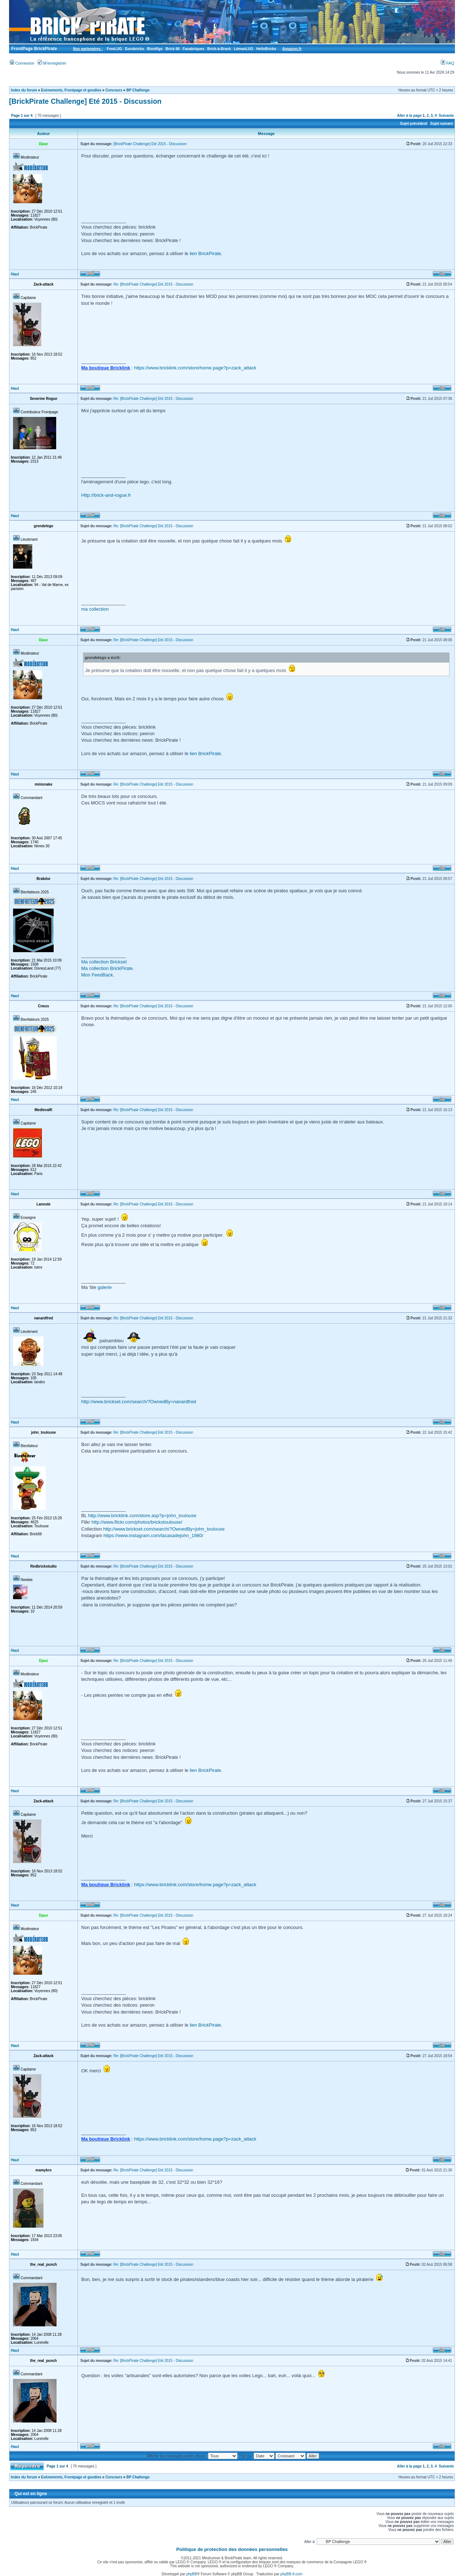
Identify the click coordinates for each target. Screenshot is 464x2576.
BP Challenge (137, 90)
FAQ (447, 63)
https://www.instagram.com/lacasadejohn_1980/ (153, 1535)
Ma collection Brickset (104, 962)
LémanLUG (243, 49)
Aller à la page (409, 116)
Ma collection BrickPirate (107, 968)
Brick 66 (173, 49)
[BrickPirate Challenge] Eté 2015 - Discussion (85, 101)
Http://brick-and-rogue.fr (106, 495)
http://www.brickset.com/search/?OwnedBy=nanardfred (138, 1401)
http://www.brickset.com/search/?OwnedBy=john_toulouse (164, 1529)
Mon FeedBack (97, 975)
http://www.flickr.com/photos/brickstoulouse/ (136, 1522)
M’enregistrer (52, 63)
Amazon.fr (292, 48)
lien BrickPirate (205, 253)
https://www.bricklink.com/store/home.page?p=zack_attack (195, 367)
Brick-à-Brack (219, 49)
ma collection (95, 609)
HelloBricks (266, 49)
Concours (114, 90)
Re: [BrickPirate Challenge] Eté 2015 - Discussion (153, 284)
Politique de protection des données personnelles (232, 2549)
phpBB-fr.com (292, 2574)
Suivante (446, 116)
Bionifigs (155, 49)
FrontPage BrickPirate (33, 48)
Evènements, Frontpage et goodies (71, 90)
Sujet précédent (413, 124)
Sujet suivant (441, 124)
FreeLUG (114, 49)
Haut (15, 274)
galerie (105, 1287)
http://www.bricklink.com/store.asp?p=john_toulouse (142, 1515)
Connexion (22, 63)
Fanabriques (193, 49)
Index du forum (24, 90)
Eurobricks (134, 49)
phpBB (191, 2574)
